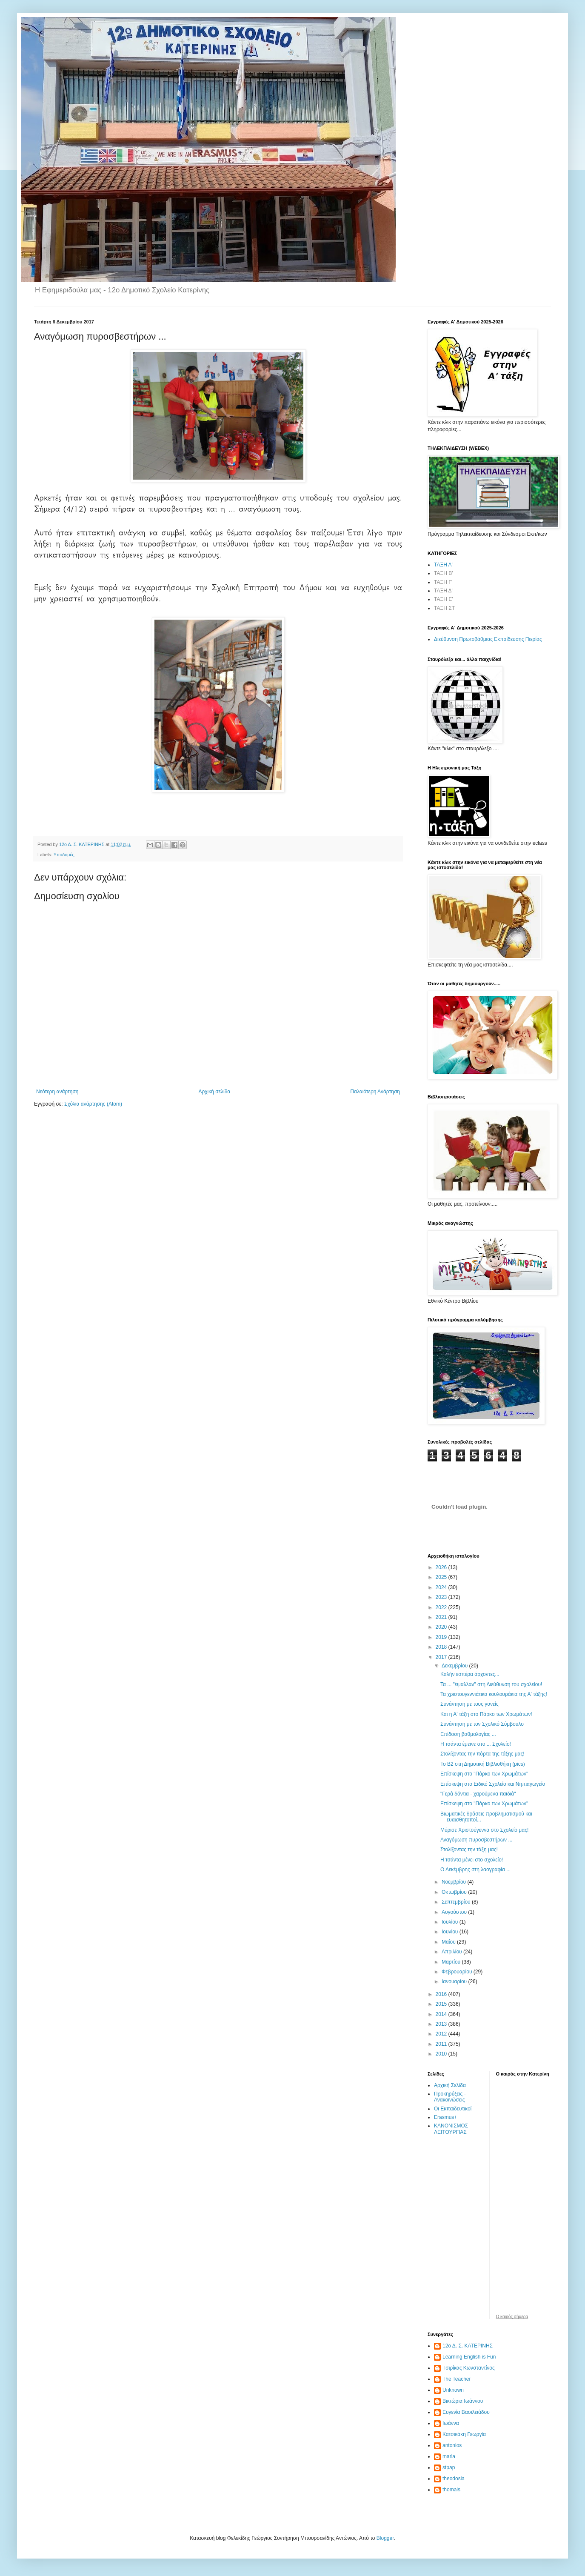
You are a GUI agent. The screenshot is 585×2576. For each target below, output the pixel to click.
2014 (442, 2014)
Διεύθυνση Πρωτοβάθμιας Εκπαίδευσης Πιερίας (488, 639)
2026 (442, 1567)
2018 (442, 1647)
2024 (442, 1587)
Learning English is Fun (469, 2357)
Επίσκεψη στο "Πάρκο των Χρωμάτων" (484, 1774)
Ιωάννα (450, 2423)
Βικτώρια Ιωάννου (462, 2401)
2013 (442, 2024)
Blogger (385, 2538)
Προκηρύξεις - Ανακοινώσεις (450, 2097)
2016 (442, 1994)
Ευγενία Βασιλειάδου (466, 2412)
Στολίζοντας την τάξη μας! (469, 1850)
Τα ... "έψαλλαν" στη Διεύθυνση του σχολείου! (491, 1684)
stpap (448, 2467)
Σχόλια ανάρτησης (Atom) (93, 1104)
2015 (442, 2004)
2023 (442, 1597)
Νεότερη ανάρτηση (57, 1092)
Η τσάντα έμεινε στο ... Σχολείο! (475, 1744)
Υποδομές (64, 854)
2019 (442, 1637)
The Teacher (456, 2379)
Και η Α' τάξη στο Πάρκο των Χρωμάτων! (486, 1714)
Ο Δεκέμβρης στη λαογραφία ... (475, 1870)
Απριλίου (452, 1952)
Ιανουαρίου (455, 1981)
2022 (442, 1607)
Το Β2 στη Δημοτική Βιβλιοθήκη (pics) (482, 1764)
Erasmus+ (445, 2117)
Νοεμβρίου (455, 1882)
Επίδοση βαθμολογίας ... (468, 1734)
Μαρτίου (452, 1962)
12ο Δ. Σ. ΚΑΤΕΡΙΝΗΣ (467, 2346)
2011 (442, 2044)
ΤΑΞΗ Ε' (443, 599)
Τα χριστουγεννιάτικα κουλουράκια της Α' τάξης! (493, 1694)
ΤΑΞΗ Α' (443, 565)
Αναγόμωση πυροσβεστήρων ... (476, 1840)
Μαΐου (449, 1942)
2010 (442, 2054)
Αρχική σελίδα (214, 1092)
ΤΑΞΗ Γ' (443, 582)
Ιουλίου (450, 1922)
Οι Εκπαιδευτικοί (452, 2109)
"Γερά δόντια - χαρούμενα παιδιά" (478, 1794)
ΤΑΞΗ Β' (443, 573)
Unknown (453, 2390)
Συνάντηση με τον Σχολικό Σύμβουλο (482, 1724)
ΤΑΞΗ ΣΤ (444, 608)
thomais (451, 2490)
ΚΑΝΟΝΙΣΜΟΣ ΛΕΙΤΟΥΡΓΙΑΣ (451, 2129)
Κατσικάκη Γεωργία (464, 2434)
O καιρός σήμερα (512, 2317)
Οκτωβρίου (455, 1892)
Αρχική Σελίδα (450, 2085)
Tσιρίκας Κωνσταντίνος (468, 2368)
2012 (442, 2034)
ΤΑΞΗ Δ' (443, 591)
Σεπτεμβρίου (457, 1902)
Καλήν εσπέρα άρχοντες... (469, 1674)
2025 (442, 1577)
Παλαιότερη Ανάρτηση (375, 1092)
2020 (442, 1627)
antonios (452, 2445)
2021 (442, 1617)
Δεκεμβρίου (455, 1666)
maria (448, 2456)
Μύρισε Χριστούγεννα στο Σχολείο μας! (484, 1830)
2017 (442, 1657)
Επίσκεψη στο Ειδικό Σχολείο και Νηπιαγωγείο (492, 1784)
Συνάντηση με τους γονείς (469, 1704)
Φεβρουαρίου (458, 1972)
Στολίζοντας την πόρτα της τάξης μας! (482, 1754)
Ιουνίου (450, 1932)
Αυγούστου (455, 1912)
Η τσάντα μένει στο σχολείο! (471, 1860)
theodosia (453, 2479)
